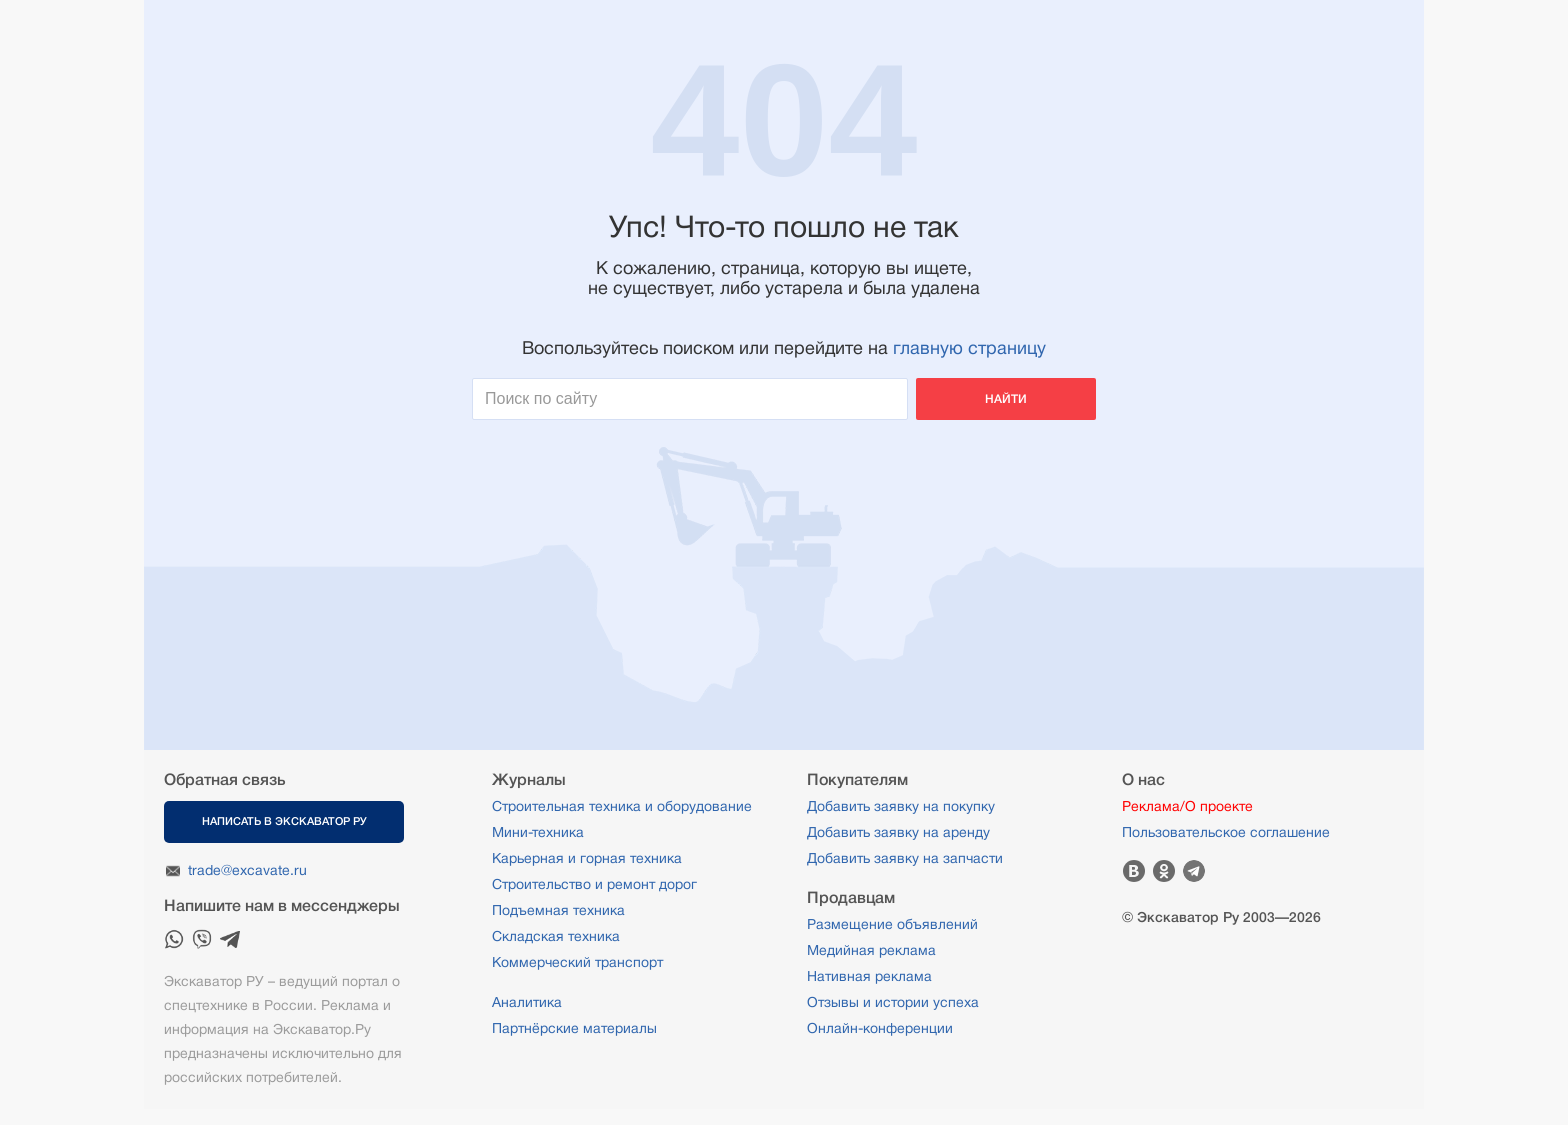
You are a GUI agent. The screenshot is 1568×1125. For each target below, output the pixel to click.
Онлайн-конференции (880, 1028)
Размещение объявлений (892, 924)
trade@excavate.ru (247, 870)
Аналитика (527, 1002)
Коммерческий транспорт (577, 962)
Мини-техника (538, 832)
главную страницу (969, 348)
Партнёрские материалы (574, 1028)
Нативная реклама (869, 976)
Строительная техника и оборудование (622, 806)
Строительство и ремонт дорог (594, 884)
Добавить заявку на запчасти (905, 858)
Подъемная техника (558, 910)
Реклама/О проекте (1187, 806)
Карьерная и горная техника (587, 858)
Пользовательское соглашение (1226, 832)
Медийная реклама (871, 950)
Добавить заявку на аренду (898, 832)
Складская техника (556, 936)
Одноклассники (1164, 871)
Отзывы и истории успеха (893, 1002)
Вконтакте (1134, 871)
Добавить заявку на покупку (901, 806)
